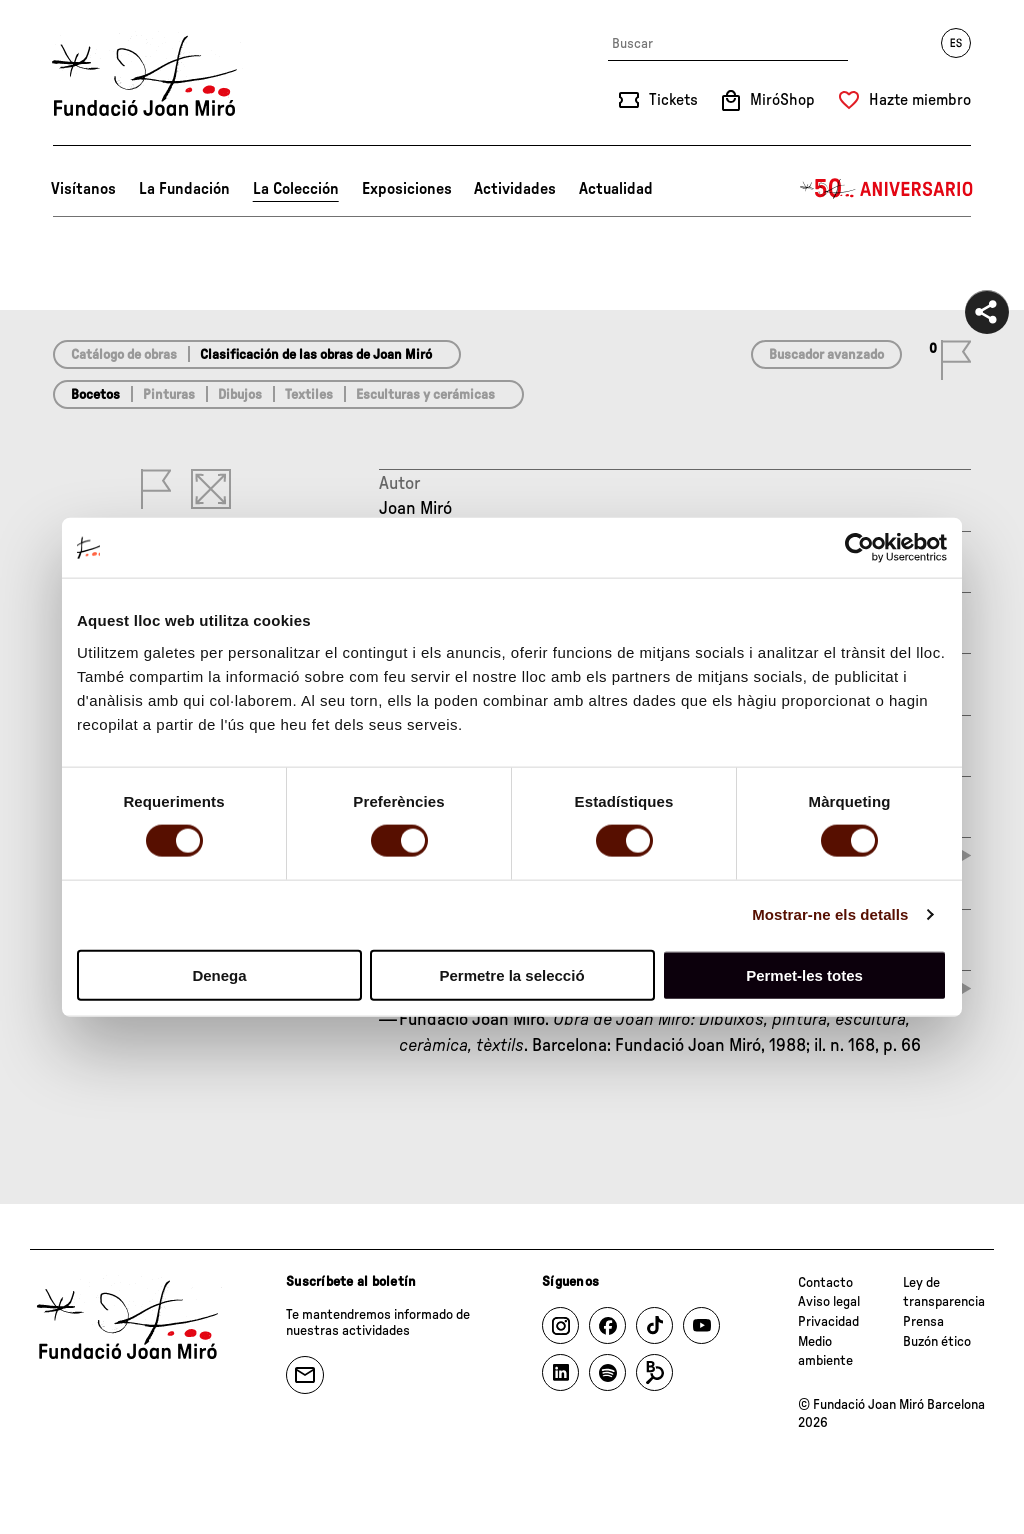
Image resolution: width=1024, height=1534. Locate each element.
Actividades (515, 189)
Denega (219, 974)
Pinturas (169, 395)
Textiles (309, 395)
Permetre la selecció (511, 974)
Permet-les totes (804, 974)
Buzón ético (937, 1342)
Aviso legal (829, 1302)
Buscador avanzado (826, 355)
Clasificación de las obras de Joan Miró (316, 355)
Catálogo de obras (124, 355)
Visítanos (83, 189)
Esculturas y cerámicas (425, 395)
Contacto (825, 1283)
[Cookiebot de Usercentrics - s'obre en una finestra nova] (859, 548)
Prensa (923, 1322)
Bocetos (95, 395)
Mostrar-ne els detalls (830, 914)
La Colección (296, 189)
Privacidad (828, 1322)
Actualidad (616, 189)
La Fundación (184, 189)
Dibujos (240, 395)
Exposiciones (407, 189)
